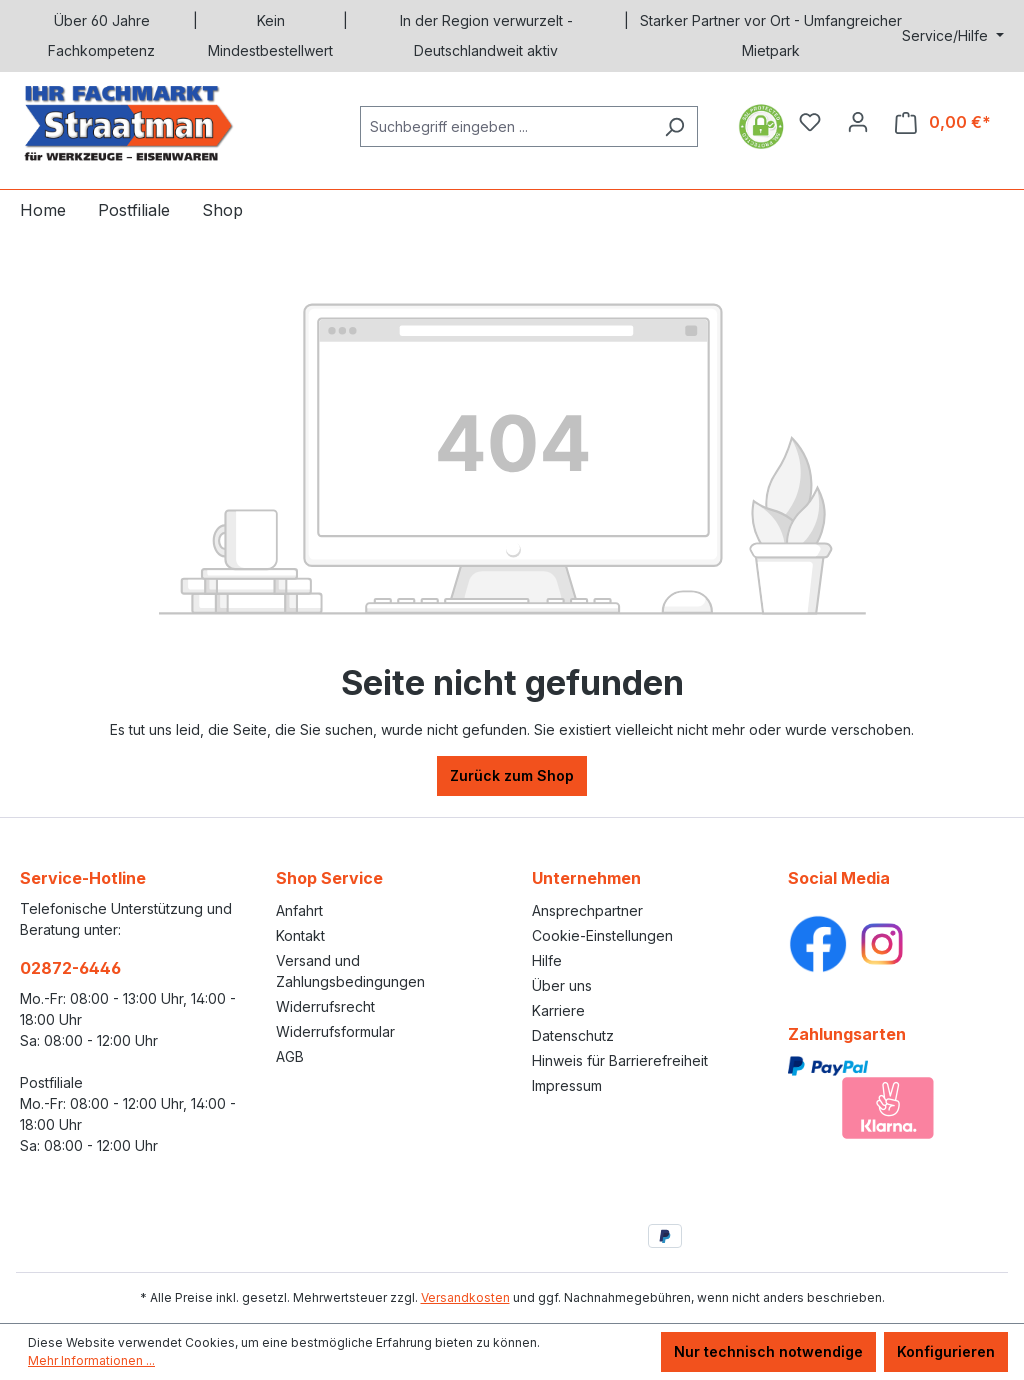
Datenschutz (573, 1035)
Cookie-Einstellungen (602, 935)
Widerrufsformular (335, 1031)
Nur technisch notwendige (768, 1351)
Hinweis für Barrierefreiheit (620, 1060)
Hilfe (547, 960)
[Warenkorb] (943, 122)
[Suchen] (674, 126)
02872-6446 (70, 968)
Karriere (558, 1010)
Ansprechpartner (587, 910)
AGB (290, 1056)
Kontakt (300, 935)
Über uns (562, 985)
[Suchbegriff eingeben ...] (506, 126)
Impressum (567, 1085)
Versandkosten (465, 1297)
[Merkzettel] (810, 122)
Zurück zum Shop (512, 775)
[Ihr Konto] (858, 122)
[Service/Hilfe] (953, 36)
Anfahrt (299, 910)
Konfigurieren (946, 1351)
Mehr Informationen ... (91, 1360)
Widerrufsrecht (325, 1006)
